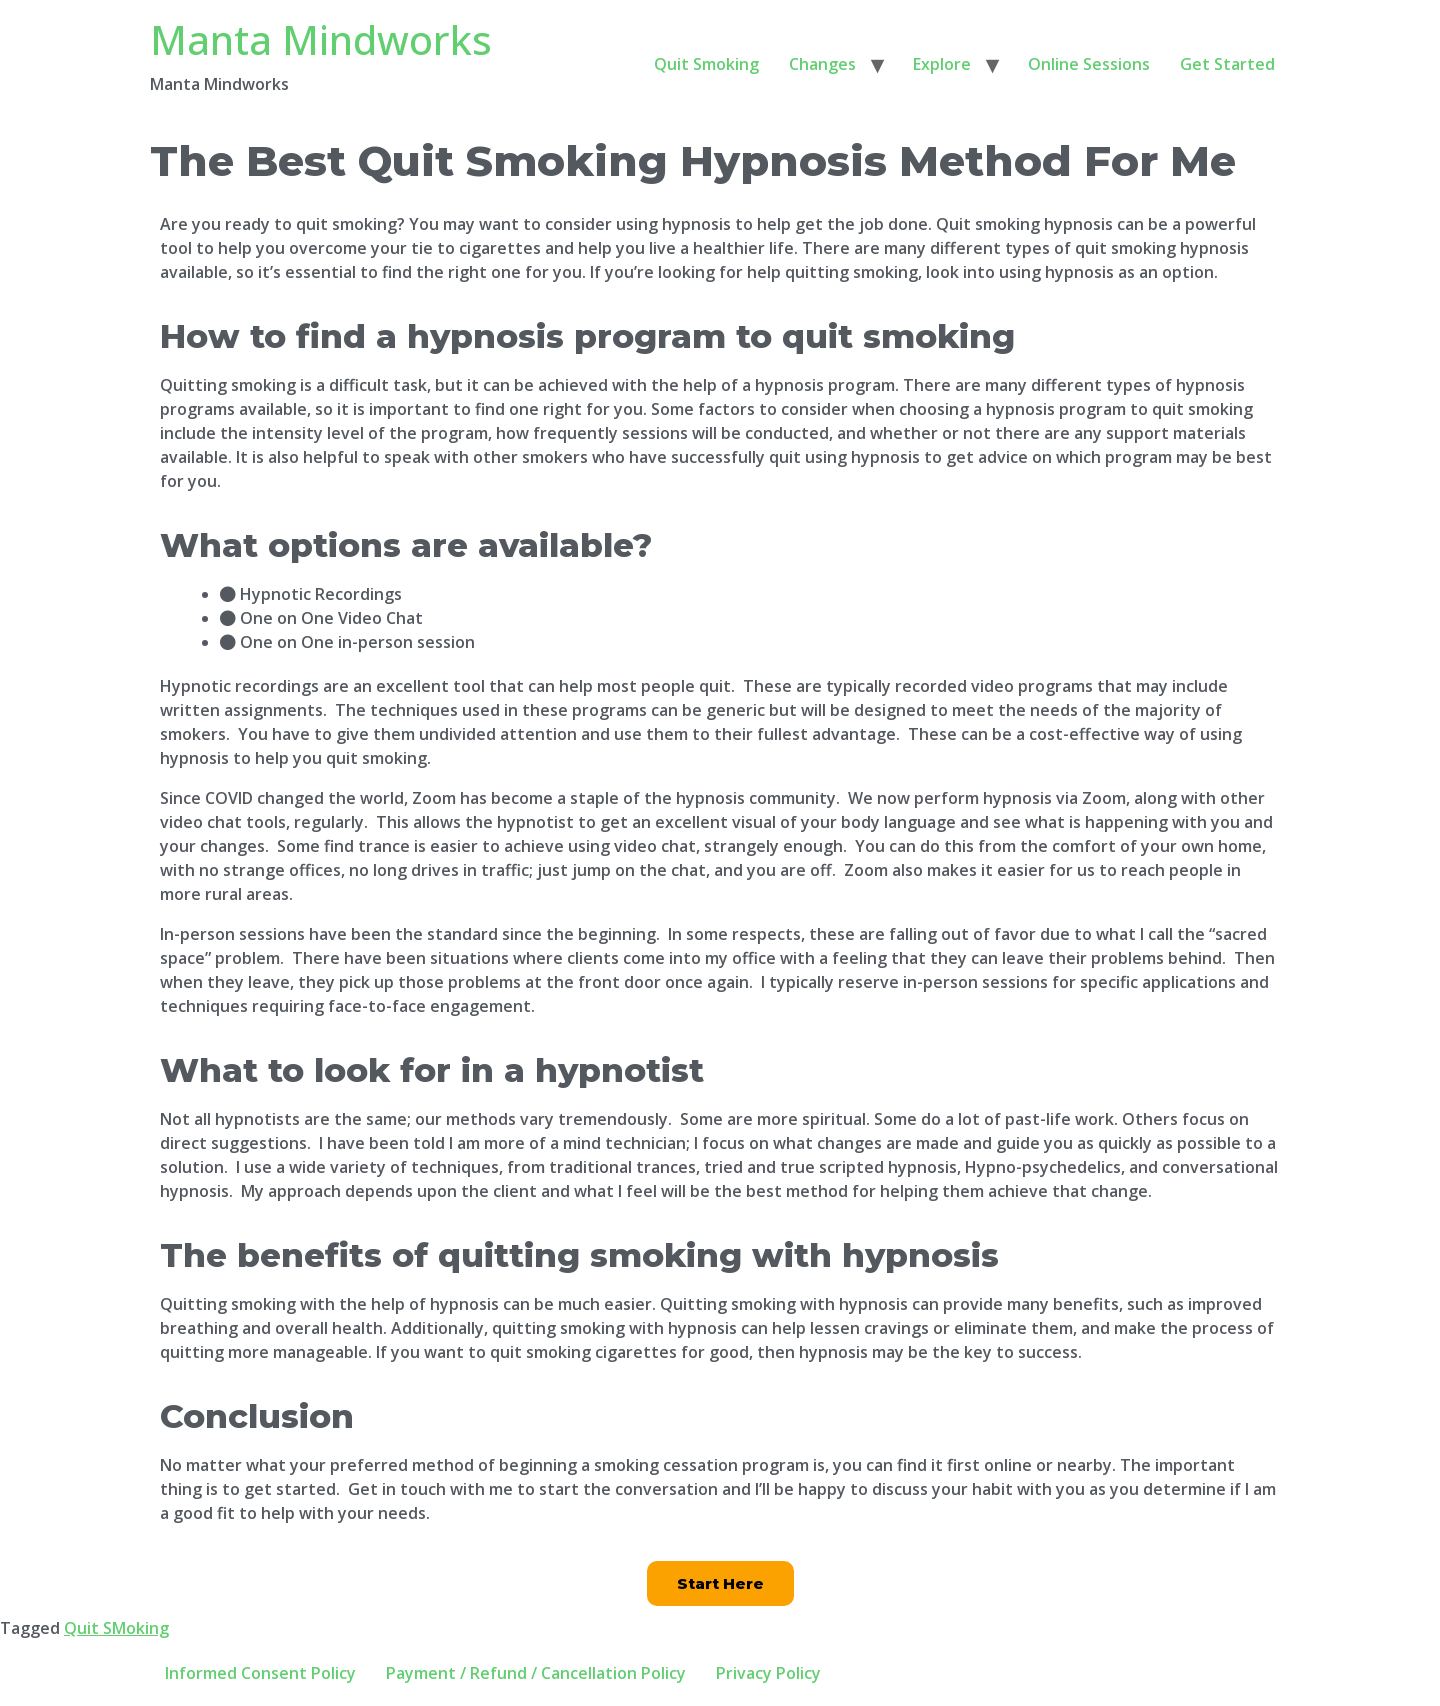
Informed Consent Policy (260, 1673)
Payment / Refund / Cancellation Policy (536, 1673)
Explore (942, 64)
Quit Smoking (706, 64)
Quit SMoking (116, 1628)
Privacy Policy (768, 1673)
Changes (822, 64)
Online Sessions (1089, 64)
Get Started (1227, 64)
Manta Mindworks (321, 39)
